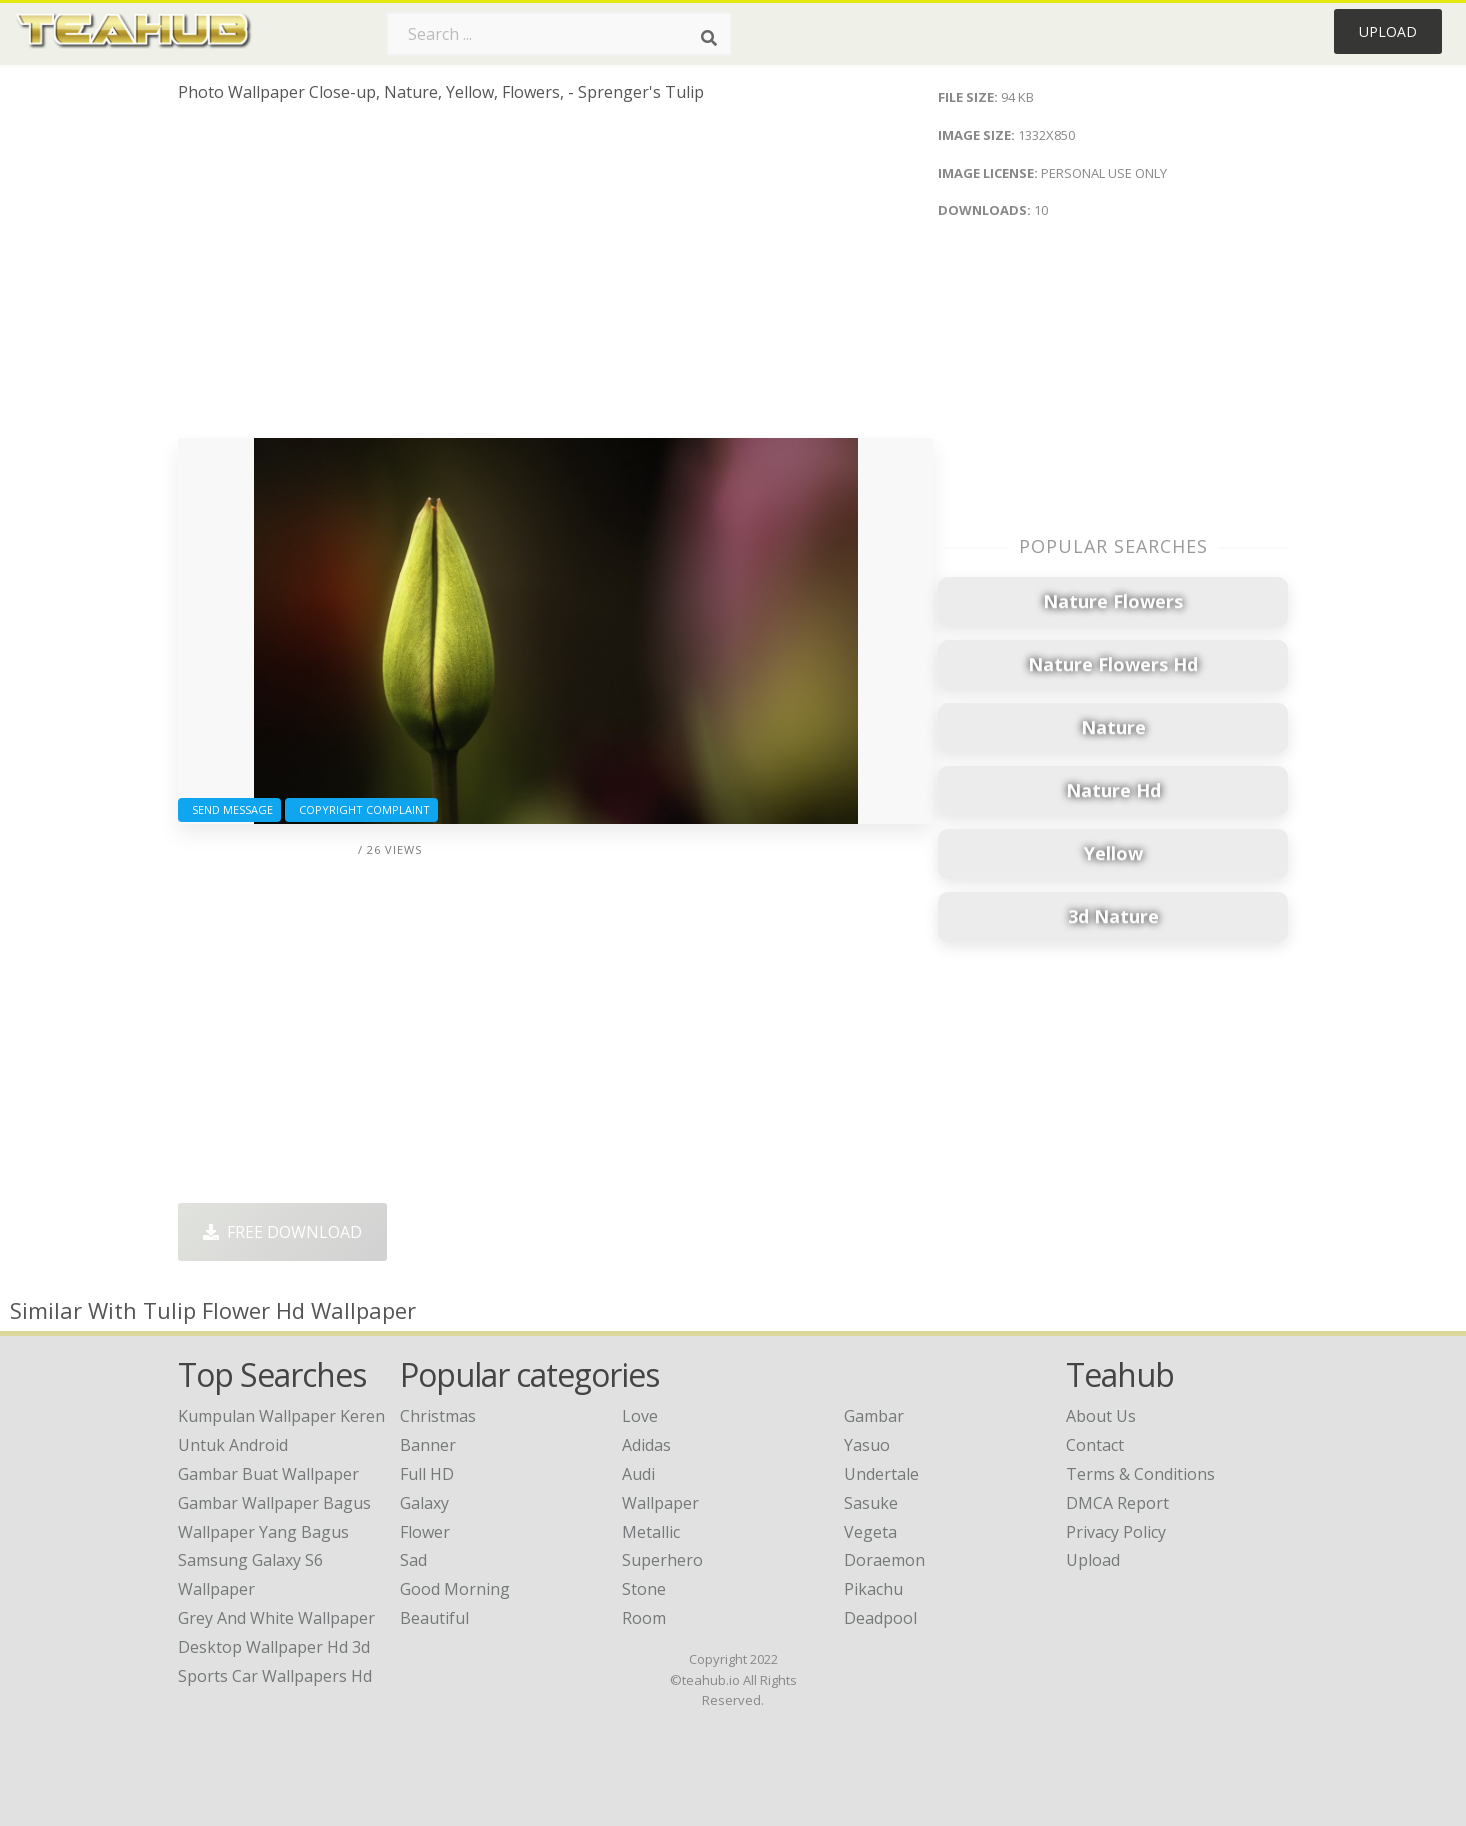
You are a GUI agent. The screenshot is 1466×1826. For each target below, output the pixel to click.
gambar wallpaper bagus (274, 1503)
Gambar (874, 1416)
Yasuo (867, 1445)
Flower (425, 1532)
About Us (1101, 1416)
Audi (638, 1474)
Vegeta (870, 1532)
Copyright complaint (361, 809)
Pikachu (873, 1589)
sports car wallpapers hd (275, 1676)
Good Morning (455, 1589)
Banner (428, 1445)
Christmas (438, 1416)
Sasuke (871, 1503)
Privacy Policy (1116, 1532)
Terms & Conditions (1140, 1474)
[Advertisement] (555, 278)
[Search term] (559, 34)
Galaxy (424, 1503)
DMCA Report (1117, 1503)
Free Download (282, 1232)
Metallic (651, 1532)
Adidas (646, 1445)
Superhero (662, 1560)
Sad (413, 1560)
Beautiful (434, 1618)
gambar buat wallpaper (268, 1474)
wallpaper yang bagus (263, 1532)
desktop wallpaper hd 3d (274, 1647)
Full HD (427, 1474)
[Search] (709, 38)
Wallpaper (660, 1503)
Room (644, 1618)
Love (640, 1416)
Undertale (881, 1474)
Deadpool (880, 1618)
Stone (644, 1589)
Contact (1095, 1445)
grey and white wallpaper (276, 1618)
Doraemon (884, 1560)
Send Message (229, 809)
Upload (1388, 31)
